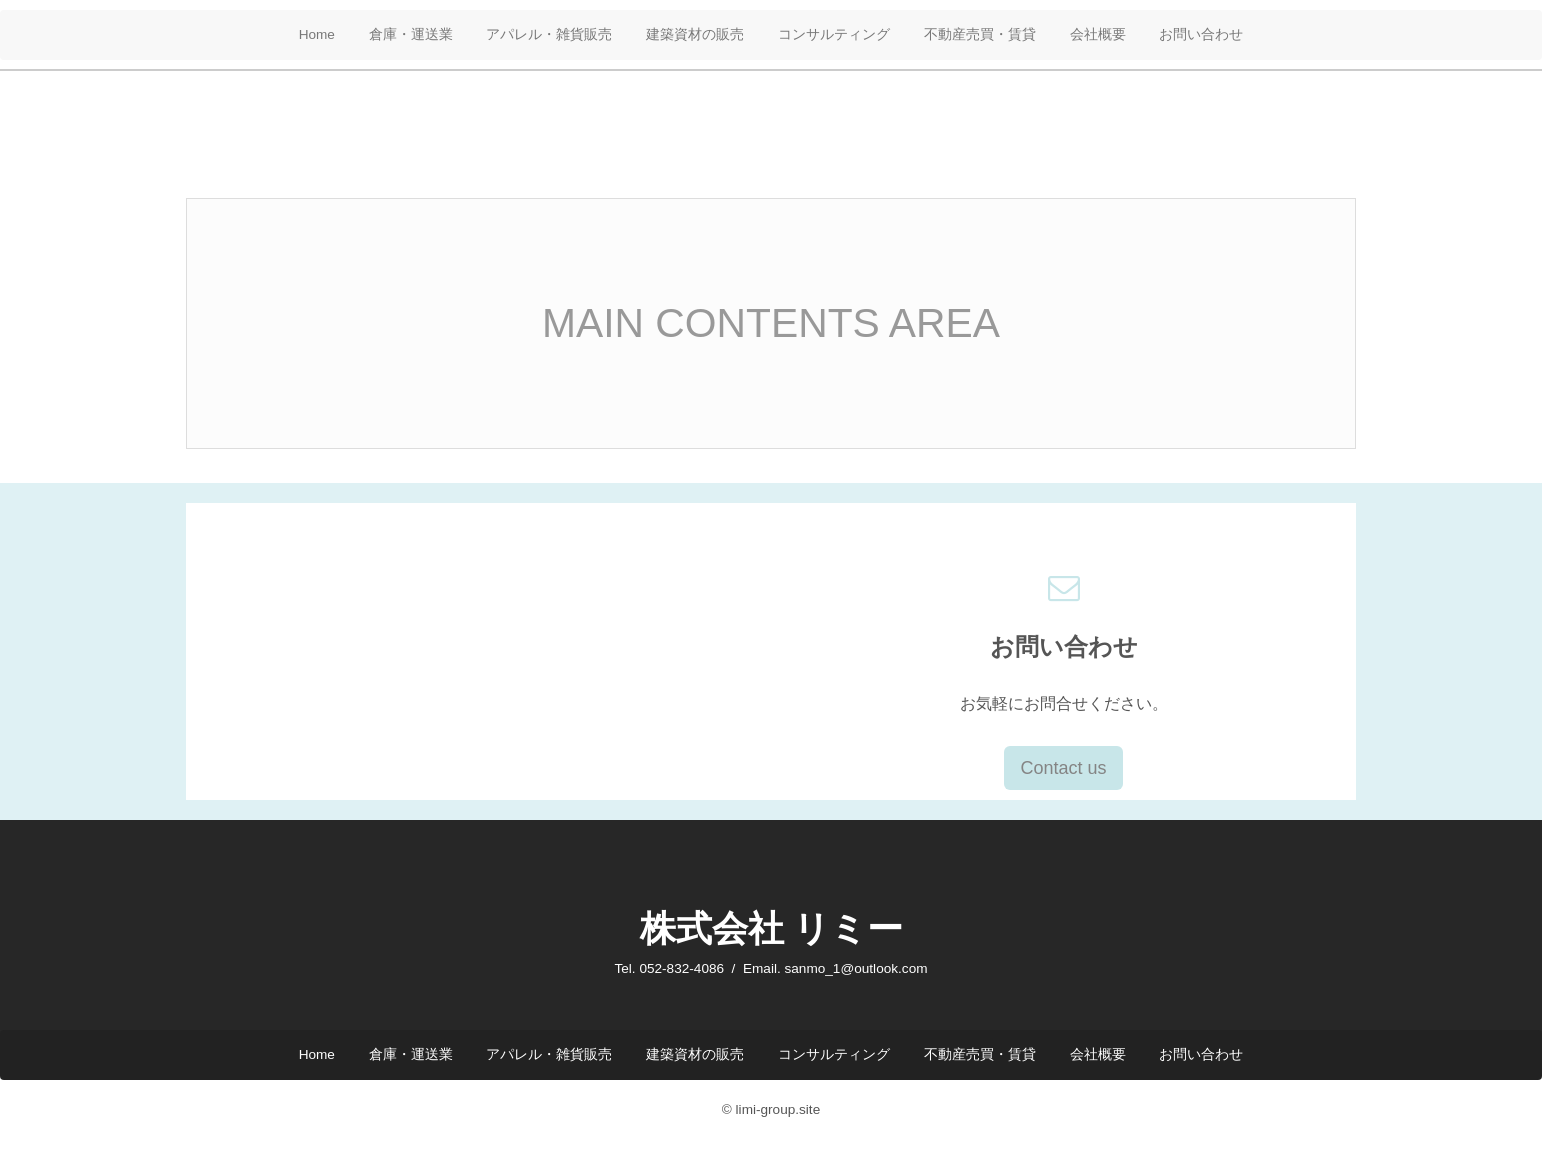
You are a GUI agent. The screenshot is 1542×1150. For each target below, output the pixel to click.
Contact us (1063, 768)
